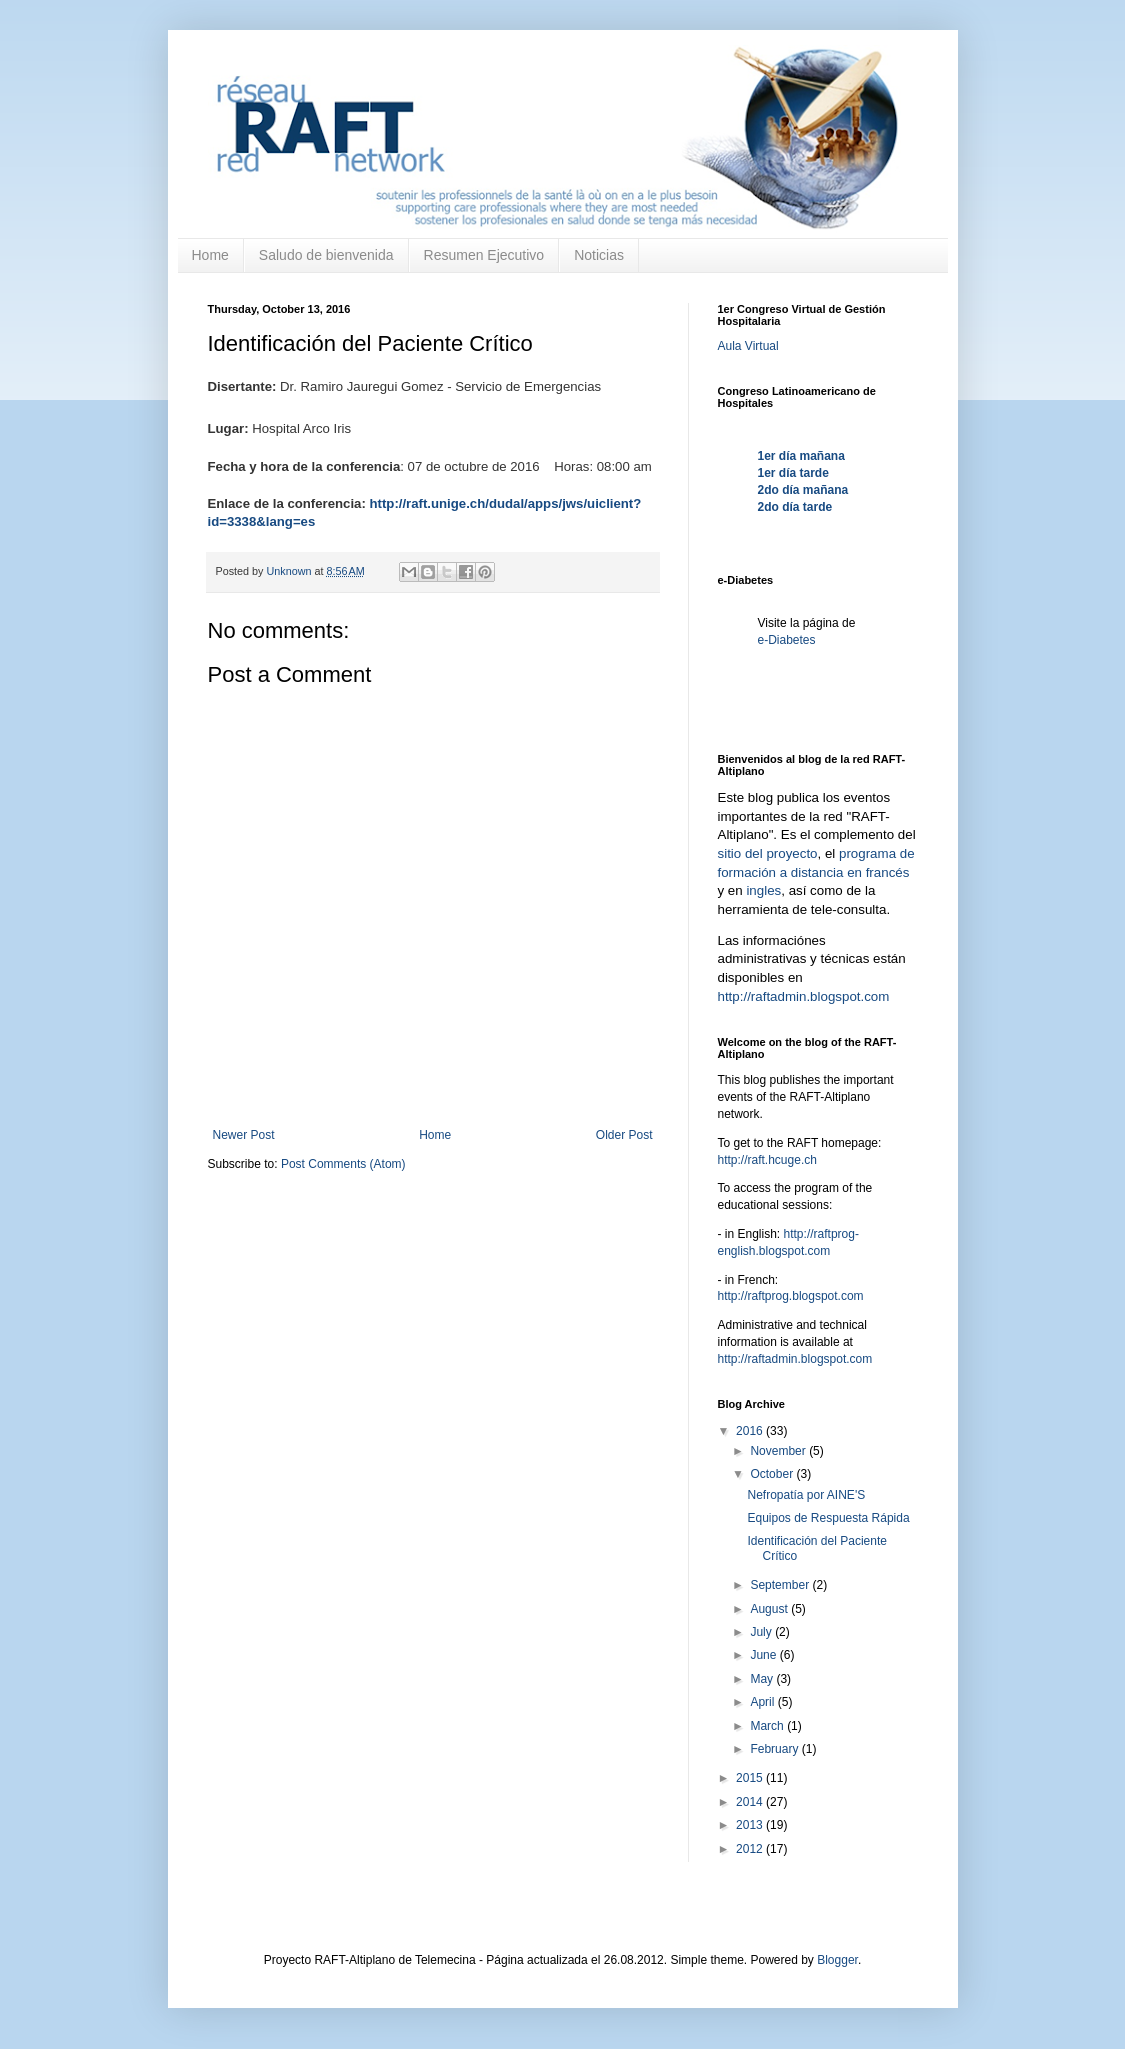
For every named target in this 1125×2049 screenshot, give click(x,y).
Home (210, 255)
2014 (751, 1802)
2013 (751, 1825)
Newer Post (244, 1135)
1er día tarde (793, 473)
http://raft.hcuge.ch (767, 1160)
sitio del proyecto (768, 853)
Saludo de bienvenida (326, 255)
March (768, 1726)
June (764, 1655)
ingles (763, 890)
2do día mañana (803, 490)
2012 (751, 1849)
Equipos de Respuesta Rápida (828, 1518)
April (763, 1702)
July (762, 1632)
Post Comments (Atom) (343, 1164)
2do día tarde (795, 507)
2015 (751, 1778)
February (775, 1749)
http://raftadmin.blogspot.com (804, 996)
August (770, 1609)
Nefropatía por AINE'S (806, 1495)
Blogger (837, 1960)
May (763, 1679)
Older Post (624, 1135)
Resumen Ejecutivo (484, 255)
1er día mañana (801, 456)
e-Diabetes (787, 640)
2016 (751, 1431)
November (779, 1451)
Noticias (599, 255)
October (773, 1474)
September (781, 1585)
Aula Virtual (748, 346)
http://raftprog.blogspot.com (791, 1296)
